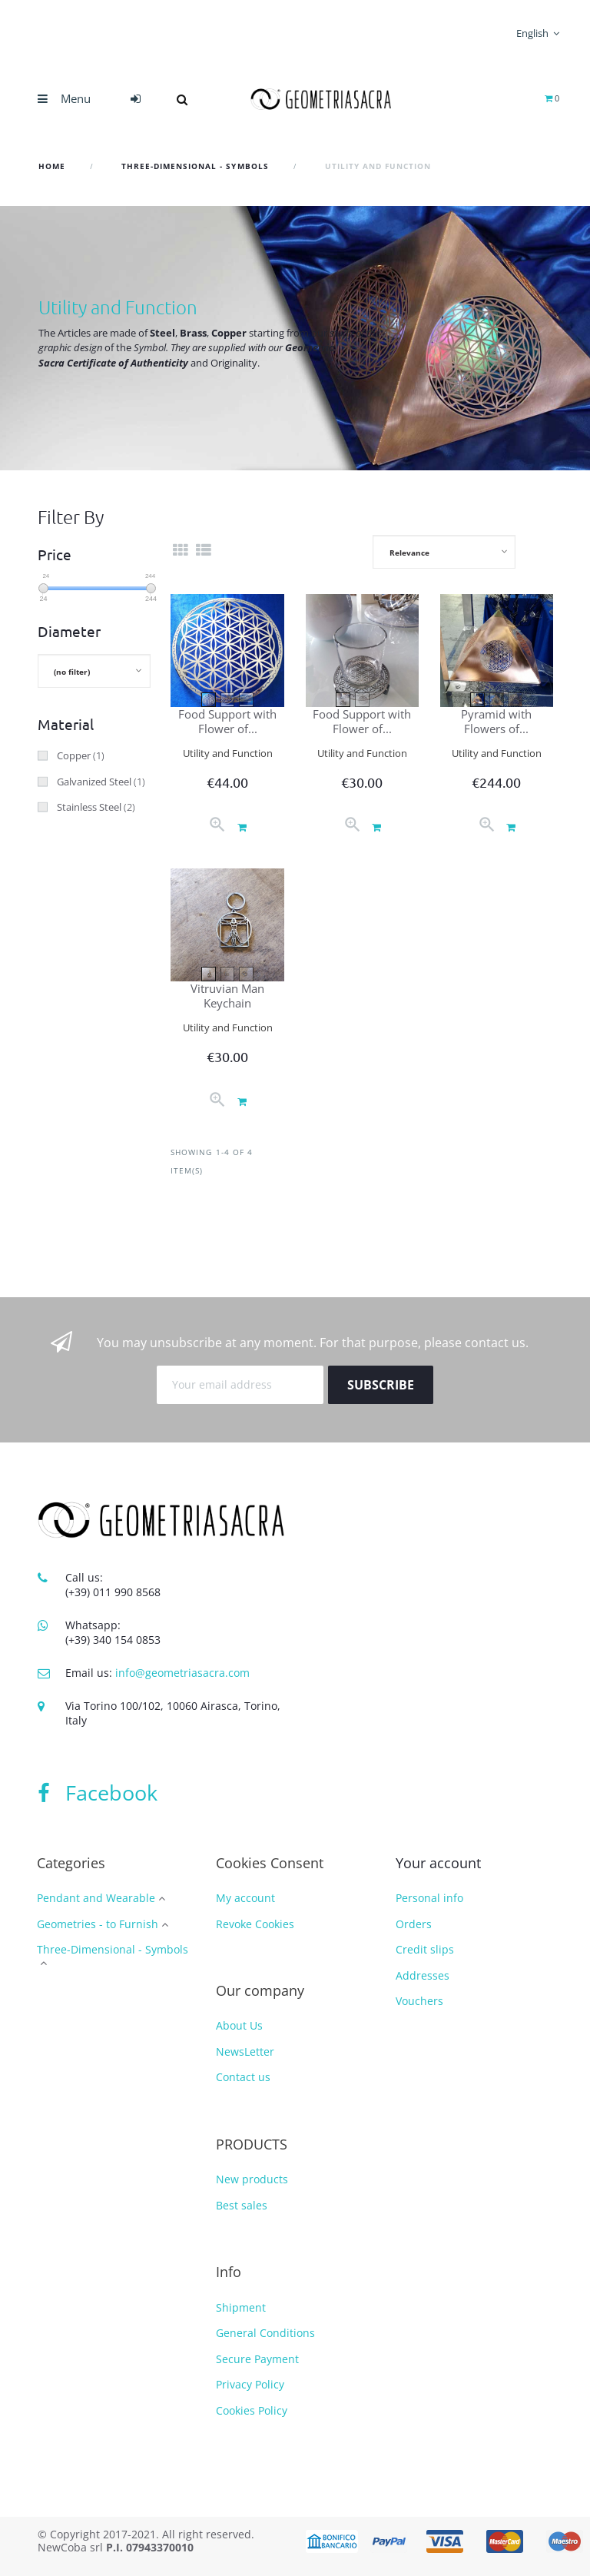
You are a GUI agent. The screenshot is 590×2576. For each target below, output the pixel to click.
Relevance (409, 552)
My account (245, 1898)
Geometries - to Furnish (97, 1924)
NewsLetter (245, 2051)
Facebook (97, 1792)
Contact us (243, 2077)
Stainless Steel (96, 807)
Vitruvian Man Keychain (227, 996)
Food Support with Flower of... (227, 721)
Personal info (429, 1898)
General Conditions (265, 2332)
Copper (80, 755)
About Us (239, 2025)
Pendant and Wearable (96, 1898)
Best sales (241, 2205)
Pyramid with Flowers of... (496, 721)
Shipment (241, 2307)
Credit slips (425, 1949)
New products (252, 2179)
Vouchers (419, 2000)
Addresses (422, 1975)
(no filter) (72, 671)
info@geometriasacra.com (182, 1672)
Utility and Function (228, 753)
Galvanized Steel (101, 781)
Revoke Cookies (255, 1924)
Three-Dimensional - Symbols (112, 1950)
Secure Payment (257, 2359)
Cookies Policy (251, 2410)
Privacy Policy (250, 2384)
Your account (438, 1863)
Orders (414, 1924)
